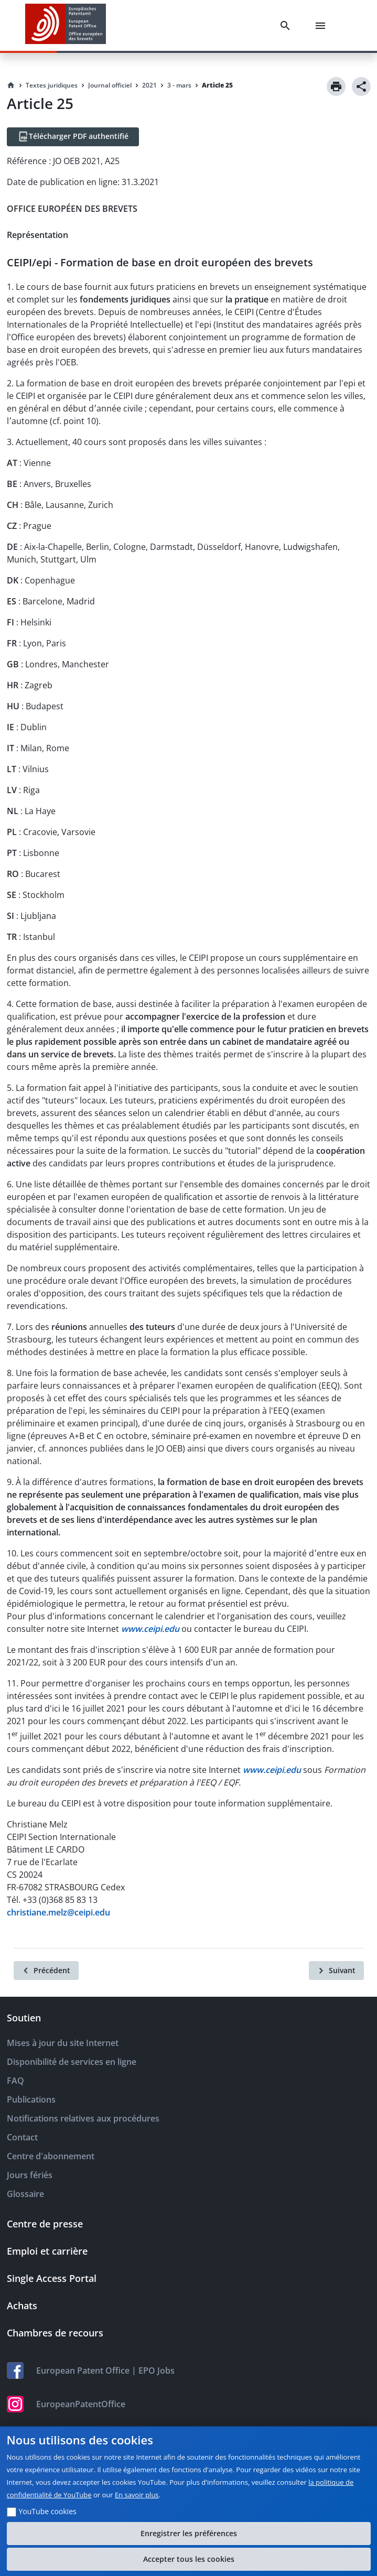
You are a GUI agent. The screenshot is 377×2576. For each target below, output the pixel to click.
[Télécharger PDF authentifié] (73, 136)
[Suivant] (336, 1970)
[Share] (361, 86)
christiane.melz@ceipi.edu (58, 1912)
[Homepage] (11, 85)
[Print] (336, 86)
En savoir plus (137, 2494)
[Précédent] (46, 1970)
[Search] (287, 25)
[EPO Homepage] (65, 25)
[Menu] (322, 25)
